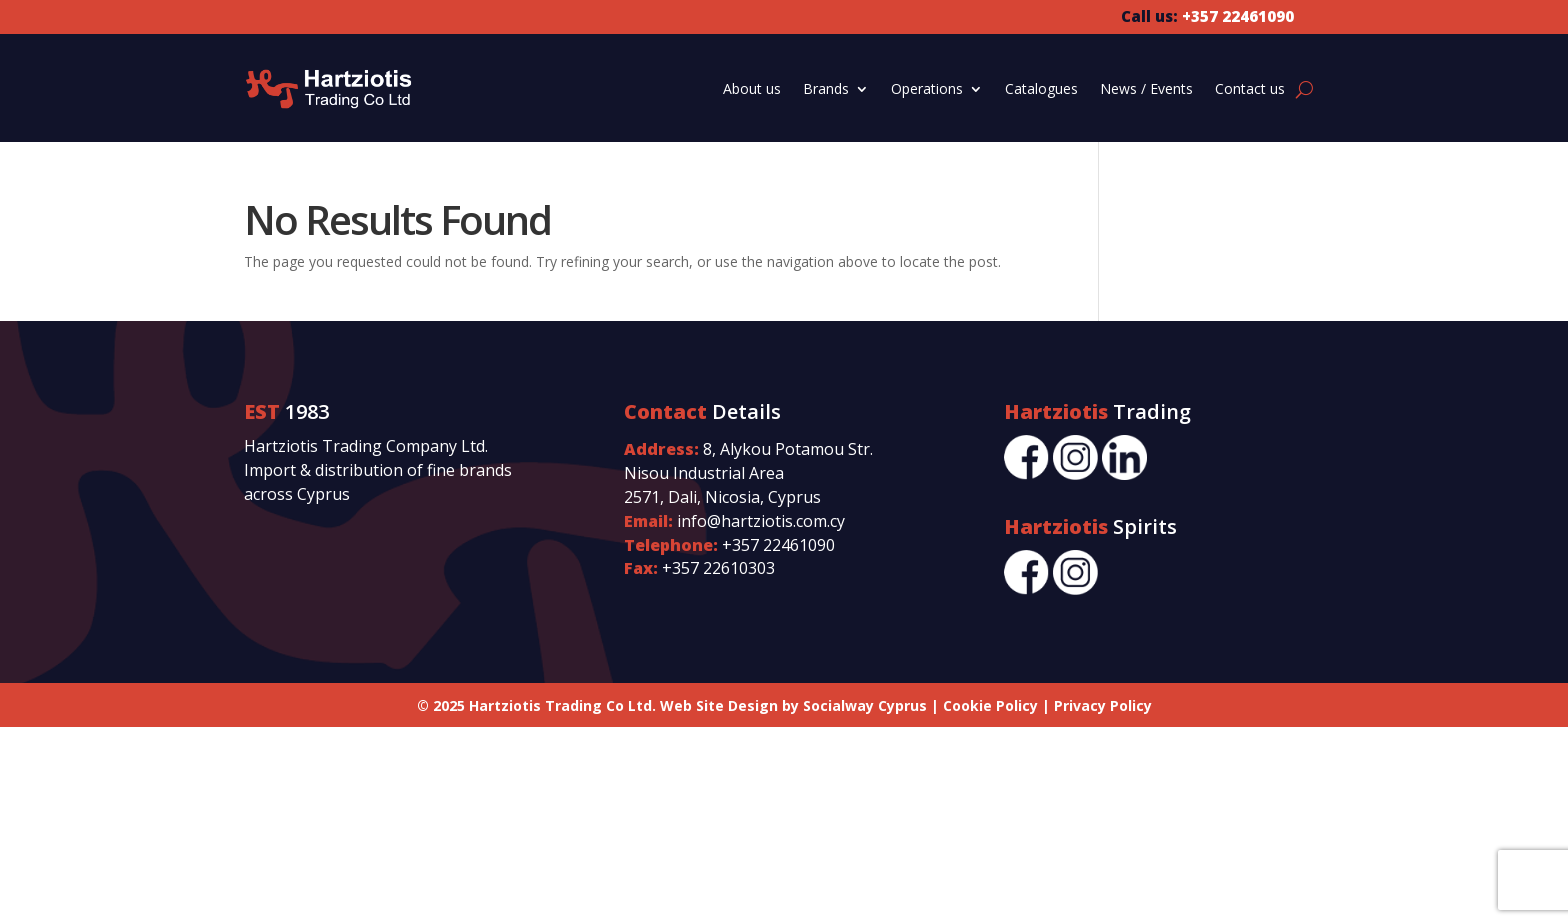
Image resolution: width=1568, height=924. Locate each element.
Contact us (1250, 88)
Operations (927, 88)
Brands (826, 88)
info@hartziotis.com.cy (761, 521)
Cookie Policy (990, 705)
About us (752, 88)
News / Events (1146, 88)
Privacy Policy (1103, 705)
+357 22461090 (778, 545)
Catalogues (1041, 88)
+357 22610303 (718, 568)
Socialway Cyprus (865, 705)
